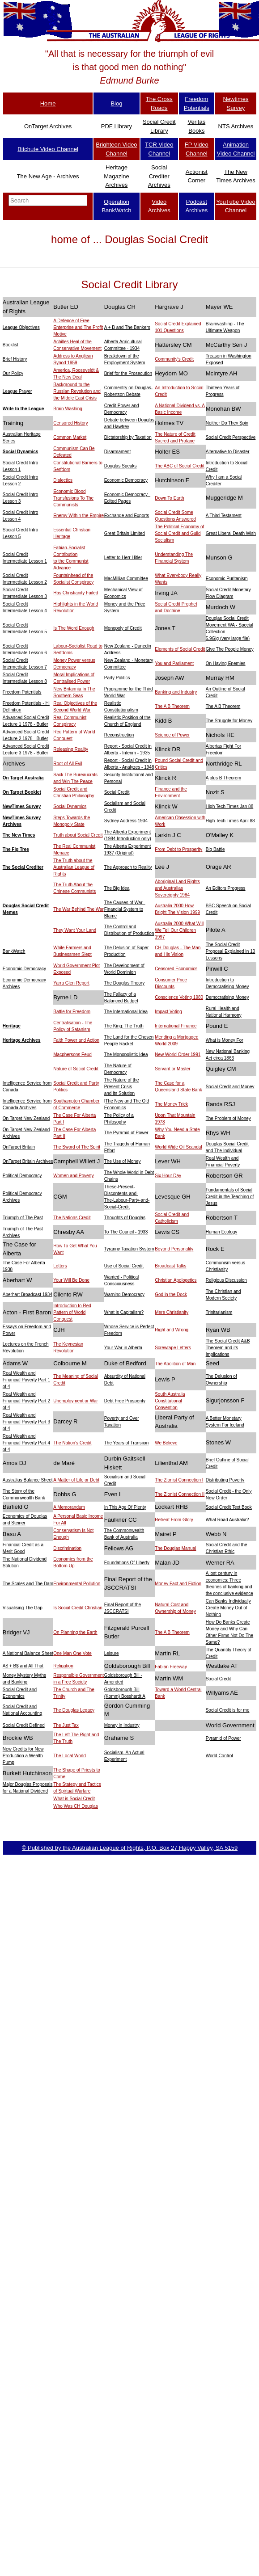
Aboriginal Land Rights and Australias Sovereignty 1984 (177, 888)
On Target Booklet (22, 792)
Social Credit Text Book (229, 1507)
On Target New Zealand (26, 1118)
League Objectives (21, 327)
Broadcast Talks (170, 1265)
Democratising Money (227, 997)
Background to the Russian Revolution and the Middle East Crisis (77, 391)
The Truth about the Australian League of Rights (73, 867)
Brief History (15, 359)
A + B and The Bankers (127, 327)
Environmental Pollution (76, 1583)
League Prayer (17, 391)
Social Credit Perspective (231, 437)
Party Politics (117, 677)
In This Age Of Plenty (125, 1507)
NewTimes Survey (22, 806)
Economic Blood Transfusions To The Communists (73, 498)
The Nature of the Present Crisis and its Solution (121, 1087)
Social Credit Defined (24, 1725)
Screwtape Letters (173, 1347)
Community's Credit (174, 359)
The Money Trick (171, 1104)
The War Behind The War (78, 909)
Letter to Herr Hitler (123, 557)
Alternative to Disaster (228, 451)
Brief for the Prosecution (128, 373)
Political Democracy (22, 1175)
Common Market (69, 437)
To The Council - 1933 (126, 1231)
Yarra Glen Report (71, 983)
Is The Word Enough (73, 628)
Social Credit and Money (230, 1086)
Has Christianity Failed (75, 592)
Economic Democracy (126, 480)
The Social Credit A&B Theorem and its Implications (228, 1348)
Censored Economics (176, 968)
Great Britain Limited (124, 533)
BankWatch (14, 951)
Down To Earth (169, 498)
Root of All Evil (67, 763)
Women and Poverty (73, 1175)
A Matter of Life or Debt (76, 1479)
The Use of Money (122, 1161)
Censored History (70, 423)
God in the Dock (171, 1294)
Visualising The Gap (22, 1607)
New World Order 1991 (177, 1054)
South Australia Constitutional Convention (170, 1401)
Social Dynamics (20, 451)
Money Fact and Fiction (178, 1583)
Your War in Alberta (123, 1347)
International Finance (175, 1025)
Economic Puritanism (227, 578)
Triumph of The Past (23, 1217)
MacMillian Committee (126, 578)
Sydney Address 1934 (126, 820)
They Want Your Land (74, 930)
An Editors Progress (226, 888)
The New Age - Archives (48, 176)
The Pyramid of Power (126, 1132)
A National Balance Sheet (28, 1653)
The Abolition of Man (175, 1363)
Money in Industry (122, 1725)
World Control (219, 1755)
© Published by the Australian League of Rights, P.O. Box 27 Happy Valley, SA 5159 (130, 1847)
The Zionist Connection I (179, 1479)
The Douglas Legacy (73, 1710)
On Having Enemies (226, 663)
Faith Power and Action (76, 1040)
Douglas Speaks (120, 465)
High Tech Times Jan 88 (230, 806)
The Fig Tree (16, 849)
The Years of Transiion (126, 1442)
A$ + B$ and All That (23, 1665)
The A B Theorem (172, 706)
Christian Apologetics (175, 1280)
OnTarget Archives (48, 126)
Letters (60, 1265)
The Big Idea (117, 888)
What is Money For (224, 1040)
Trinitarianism (219, 1312)
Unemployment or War (75, 1400)
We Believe (166, 1442)
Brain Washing (67, 408)
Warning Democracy (124, 1294)
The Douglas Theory (124, 983)
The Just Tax (66, 1725)
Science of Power (172, 734)
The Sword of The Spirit (76, 1147)
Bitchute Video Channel (47, 149)
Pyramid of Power (223, 1738)
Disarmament (117, 451)
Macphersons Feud (72, 1054)
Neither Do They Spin (227, 423)
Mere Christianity (171, 1312)
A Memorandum (69, 1507)
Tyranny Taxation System (129, 1248)
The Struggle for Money (229, 720)
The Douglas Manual (175, 1548)
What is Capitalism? (124, 1312)
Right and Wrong (171, 1329)
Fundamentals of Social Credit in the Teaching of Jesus (230, 1196)
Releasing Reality (70, 749)
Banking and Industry (176, 692)
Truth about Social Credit (77, 835)
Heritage (12, 1025)
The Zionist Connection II (179, 1494)
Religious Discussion (226, 1280)
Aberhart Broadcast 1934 (27, 1294)
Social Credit (117, 792)
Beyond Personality (174, 1248)
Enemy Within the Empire (78, 515)
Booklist (10, 344)
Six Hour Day (168, 1175)
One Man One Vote (72, 1653)
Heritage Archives (22, 1040)
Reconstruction (119, 734)
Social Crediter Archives (159, 176)
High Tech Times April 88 (230, 820)
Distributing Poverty (225, 1479)
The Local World (69, 1755)
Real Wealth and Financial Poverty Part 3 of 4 (26, 1422)
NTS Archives (236, 126)
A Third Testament (224, 515)
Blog (116, 103)
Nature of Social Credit (75, 1068)
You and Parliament (174, 663)
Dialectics (62, 480)
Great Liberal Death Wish (231, 533)
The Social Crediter (23, 867)
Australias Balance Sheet (28, 1479)
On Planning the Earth (75, 1632)
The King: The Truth (124, 1025)
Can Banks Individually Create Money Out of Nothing (228, 1608)
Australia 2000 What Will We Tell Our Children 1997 (179, 930)
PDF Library (116, 126)
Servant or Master (172, 1068)
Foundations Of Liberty (126, 1562)
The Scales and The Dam (28, 1583)
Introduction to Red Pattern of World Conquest (72, 1312)
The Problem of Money (228, 1118)
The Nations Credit (71, 1217)
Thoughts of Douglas (124, 1217)
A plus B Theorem (223, 777)
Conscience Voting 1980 (179, 997)
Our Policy (13, 373)
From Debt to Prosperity (178, 849)
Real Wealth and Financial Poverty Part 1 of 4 (26, 1380)
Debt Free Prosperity (124, 1400)
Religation (63, 1665)
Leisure (111, 1653)
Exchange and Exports (126, 515)
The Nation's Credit (72, 1442)
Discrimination (67, 1548)
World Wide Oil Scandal (178, 1147)
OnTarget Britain (19, 1147)
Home (48, 103)
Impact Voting (168, 1011)
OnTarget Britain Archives (28, 1161)
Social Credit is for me (228, 1710)
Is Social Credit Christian (77, 1607)
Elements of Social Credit (180, 649)
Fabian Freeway (171, 1666)
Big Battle (215, 849)
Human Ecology (222, 1231)
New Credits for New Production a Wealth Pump (23, 1756)
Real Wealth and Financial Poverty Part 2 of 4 (26, 1401)
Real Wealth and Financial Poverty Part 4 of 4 (26, 1443)
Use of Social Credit (124, 1265)
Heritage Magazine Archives (116, 176)
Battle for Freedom (71, 1011)
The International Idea (126, 1011)
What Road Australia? (227, 1519)
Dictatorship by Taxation (128, 437)
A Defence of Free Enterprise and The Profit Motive (78, 327)
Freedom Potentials (22, 692)
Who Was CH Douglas (75, 1806)
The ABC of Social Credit (179, 465)
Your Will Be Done (71, 1280)
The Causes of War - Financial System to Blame (124, 909)
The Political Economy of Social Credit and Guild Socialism (179, 533)
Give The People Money (230, 649)
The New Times (19, 835)
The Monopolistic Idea (126, 1054)
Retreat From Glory (174, 1519)
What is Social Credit (74, 1798)
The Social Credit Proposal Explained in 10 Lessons (230, 951)
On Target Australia (23, 777)
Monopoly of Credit (123, 628)
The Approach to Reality (128, 867)
